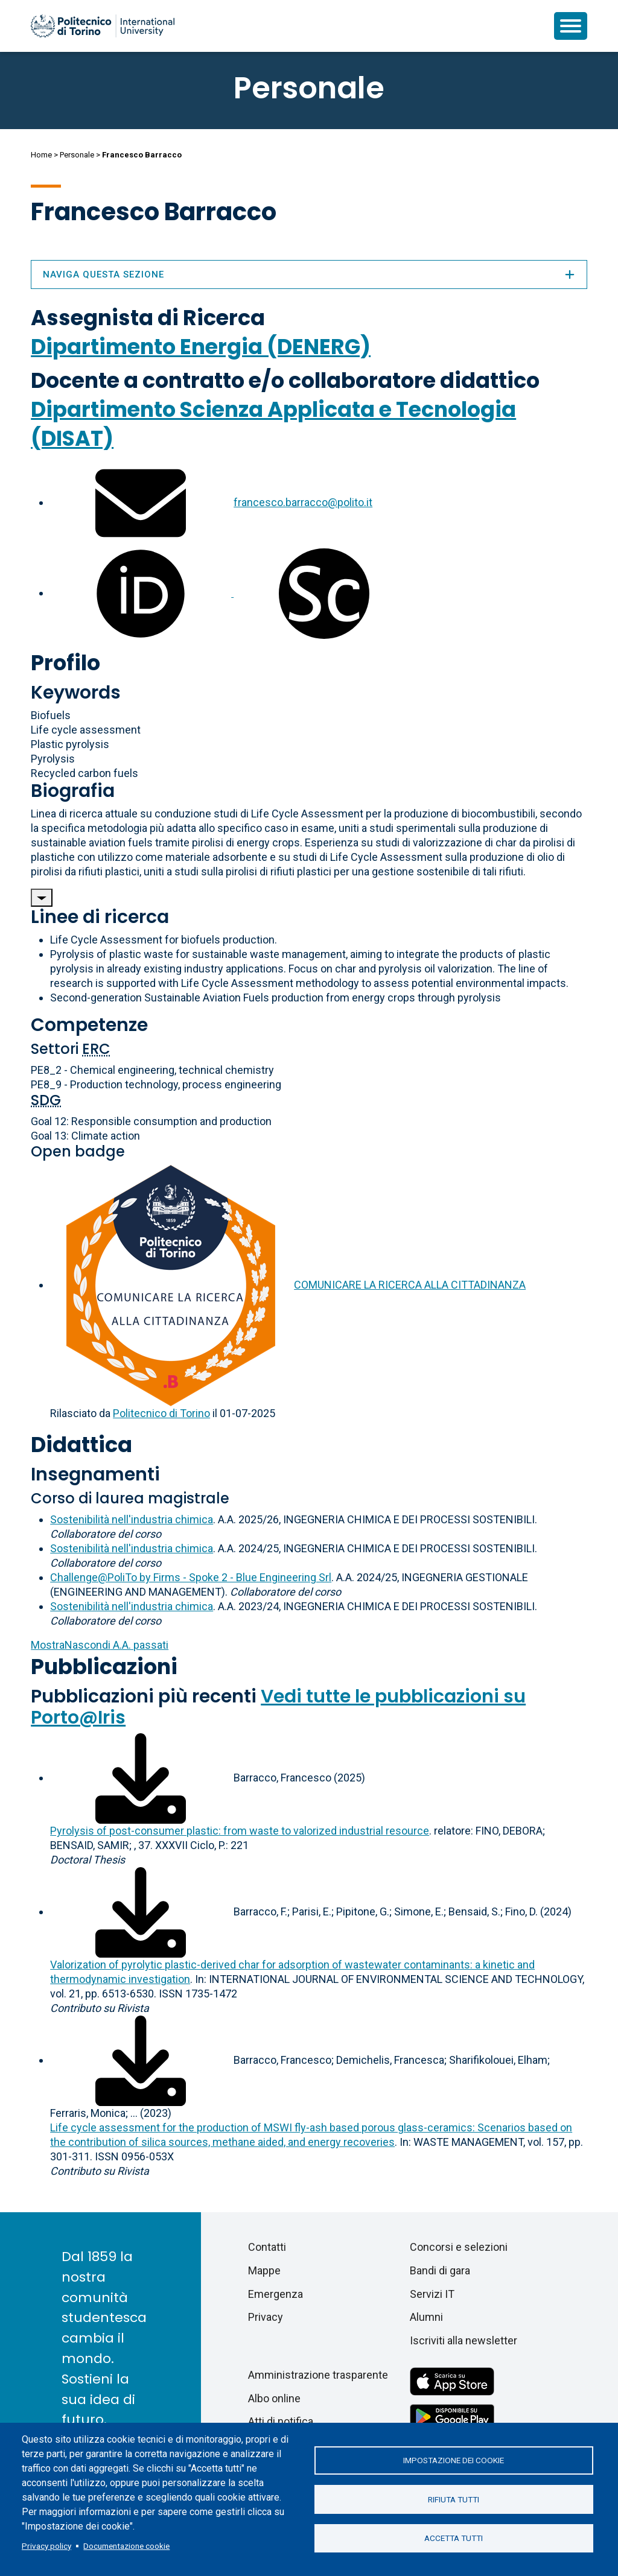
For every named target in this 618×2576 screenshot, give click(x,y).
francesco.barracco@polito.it (303, 502)
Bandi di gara (440, 2270)
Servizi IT (432, 2294)
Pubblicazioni (104, 1666)
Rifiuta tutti (453, 2499)
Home (41, 154)
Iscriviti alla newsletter (463, 2340)
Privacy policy (46, 2546)
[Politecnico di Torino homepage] (102, 25)
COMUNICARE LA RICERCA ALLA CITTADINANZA (410, 1284)
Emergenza (275, 2294)
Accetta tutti (453, 2538)
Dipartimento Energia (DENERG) (201, 346)
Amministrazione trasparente (318, 2374)
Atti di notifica (280, 2421)
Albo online (274, 2398)
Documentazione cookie (126, 2546)
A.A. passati (99, 1645)
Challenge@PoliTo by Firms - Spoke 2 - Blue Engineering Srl (190, 1577)
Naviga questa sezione (309, 274)
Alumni (426, 2317)
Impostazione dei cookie (453, 2460)
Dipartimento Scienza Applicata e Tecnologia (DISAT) (273, 424)
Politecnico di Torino (161, 1413)
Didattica (81, 1444)
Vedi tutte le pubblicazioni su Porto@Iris (278, 1707)
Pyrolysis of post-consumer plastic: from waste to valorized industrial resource (239, 1830)
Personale (77, 154)
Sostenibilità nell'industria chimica (131, 1519)
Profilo (65, 662)
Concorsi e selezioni (459, 2247)
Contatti (267, 2247)
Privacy (265, 2317)
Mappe (264, 2270)
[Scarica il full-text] (140, 1777)
